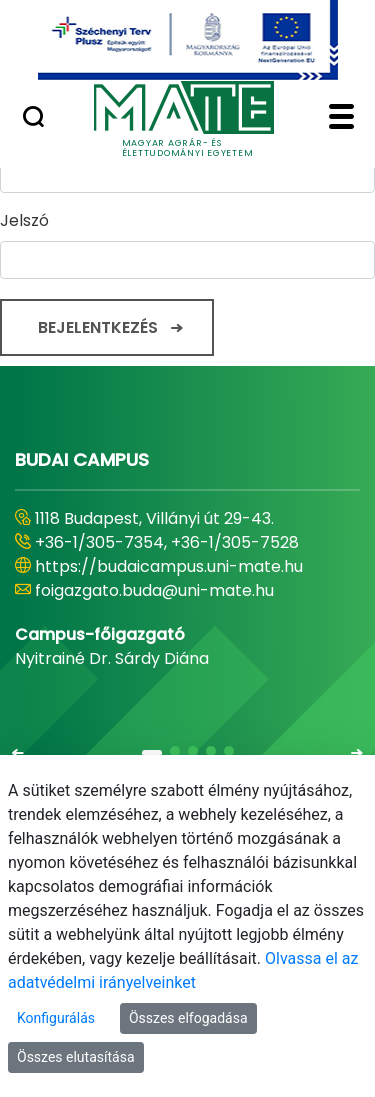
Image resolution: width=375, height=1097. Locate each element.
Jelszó (24, 220)
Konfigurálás (56, 1018)
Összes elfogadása (188, 1018)
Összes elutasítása (76, 1057)
